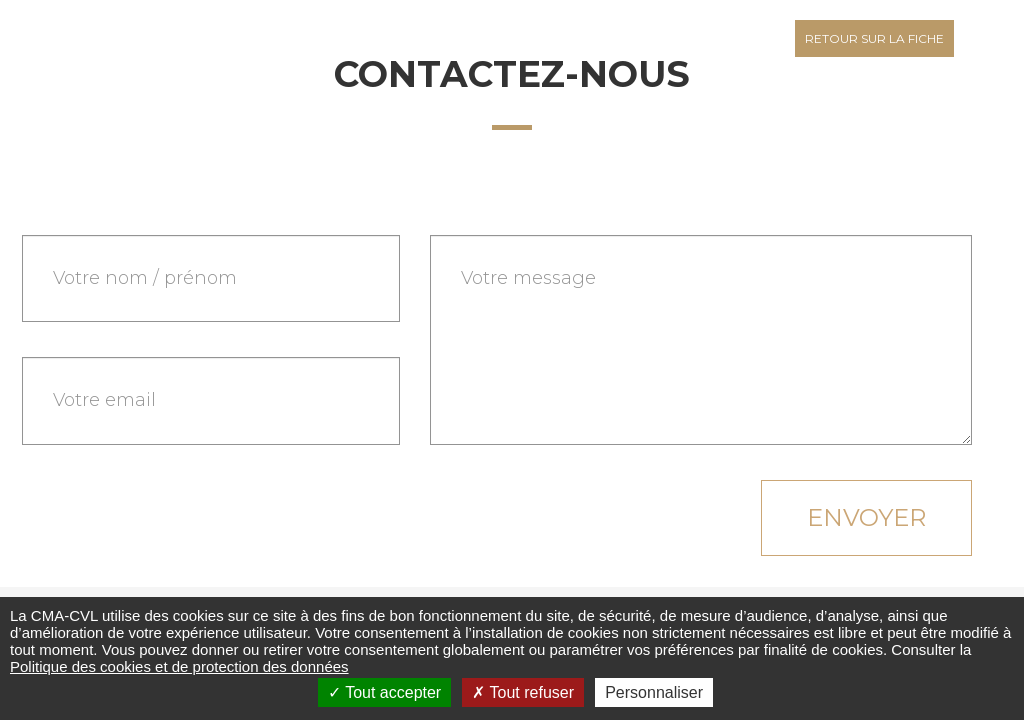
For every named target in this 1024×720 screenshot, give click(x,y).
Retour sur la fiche (874, 38)
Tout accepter (384, 692)
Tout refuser (523, 692)
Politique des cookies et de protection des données (179, 666)
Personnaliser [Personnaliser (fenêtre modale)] (654, 692)
